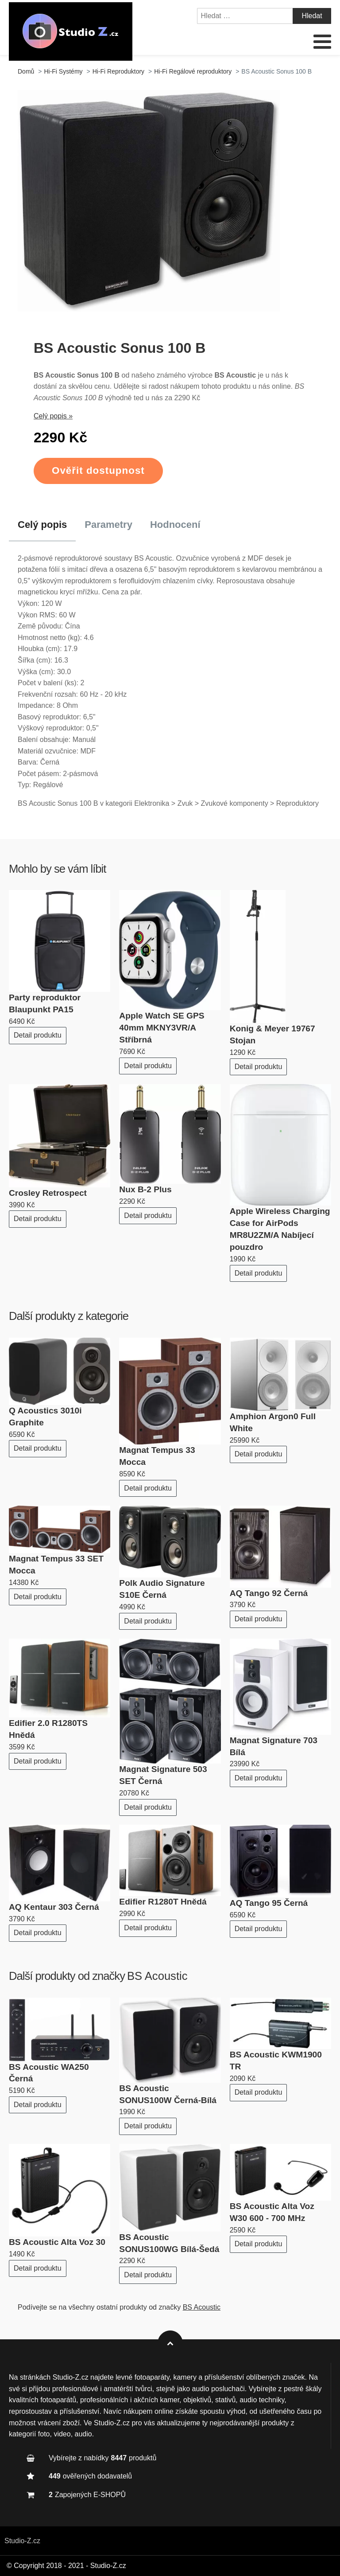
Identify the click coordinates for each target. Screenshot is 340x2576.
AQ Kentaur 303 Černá (54, 1907)
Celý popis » (53, 416)
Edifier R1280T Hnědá (162, 1901)
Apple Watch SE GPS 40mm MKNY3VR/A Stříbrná (161, 1027)
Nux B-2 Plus (145, 1189)
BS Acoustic (157, 1976)
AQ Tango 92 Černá (269, 1593)
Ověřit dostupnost (98, 470)
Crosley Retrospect (48, 1193)
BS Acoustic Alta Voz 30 (57, 2242)
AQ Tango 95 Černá (269, 1903)
